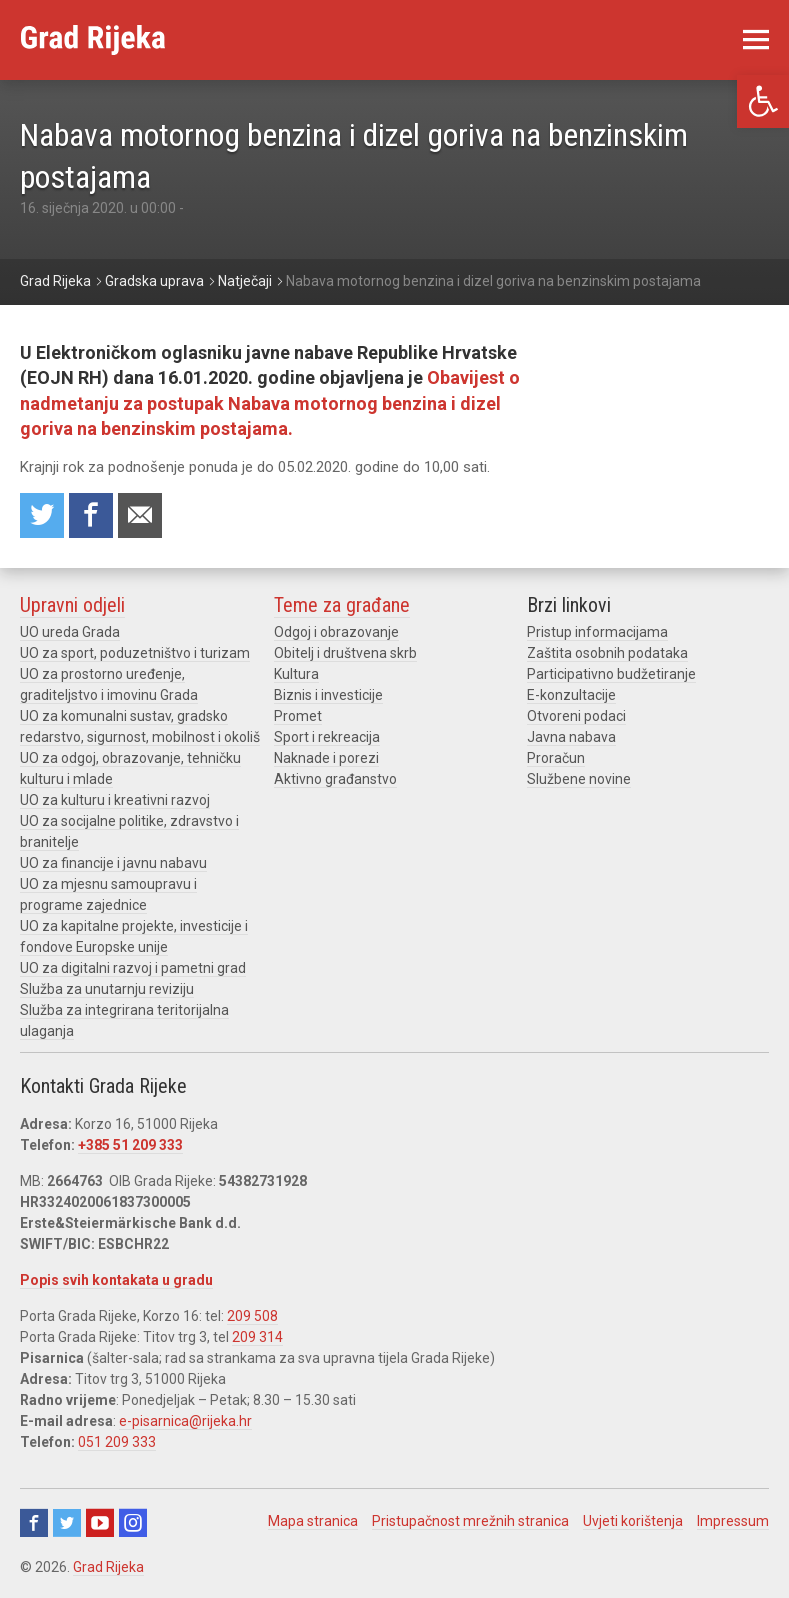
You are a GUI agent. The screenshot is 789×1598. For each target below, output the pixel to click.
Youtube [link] (100, 1523)
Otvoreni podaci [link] (576, 716)
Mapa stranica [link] (313, 1521)
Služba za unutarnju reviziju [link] (107, 989)
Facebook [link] (34, 1523)
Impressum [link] (733, 1521)
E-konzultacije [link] (571, 695)
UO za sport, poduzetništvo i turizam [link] (135, 653)
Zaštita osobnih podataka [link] (607, 653)
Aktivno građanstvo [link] (335, 779)
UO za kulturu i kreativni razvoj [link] (115, 800)
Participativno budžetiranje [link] (611, 674)
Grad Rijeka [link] (108, 1567)
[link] (763, 101)
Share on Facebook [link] (91, 515)
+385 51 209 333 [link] (130, 1145)
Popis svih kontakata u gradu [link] (116, 1280)
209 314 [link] (257, 1337)
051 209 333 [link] (117, 1442)
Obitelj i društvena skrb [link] (345, 653)
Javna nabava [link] (571, 737)
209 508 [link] (252, 1316)
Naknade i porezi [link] (326, 758)
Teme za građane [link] (342, 605)
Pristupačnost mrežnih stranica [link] (470, 1521)
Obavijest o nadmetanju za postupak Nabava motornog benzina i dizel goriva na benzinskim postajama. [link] (270, 402)
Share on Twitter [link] (42, 515)
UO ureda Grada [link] (70, 632)
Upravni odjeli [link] (72, 605)
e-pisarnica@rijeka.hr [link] (185, 1421)
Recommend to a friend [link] (140, 515)
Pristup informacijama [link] (597, 632)
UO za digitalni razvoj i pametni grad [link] (133, 968)
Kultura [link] (296, 674)
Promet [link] (298, 716)
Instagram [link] (133, 1523)
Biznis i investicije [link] (328, 695)
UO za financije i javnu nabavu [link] (113, 863)
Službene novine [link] (579, 779)
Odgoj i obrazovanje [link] (336, 632)
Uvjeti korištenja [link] (633, 1521)
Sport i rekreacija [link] (327, 737)
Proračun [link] (556, 758)
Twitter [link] (67, 1523)
